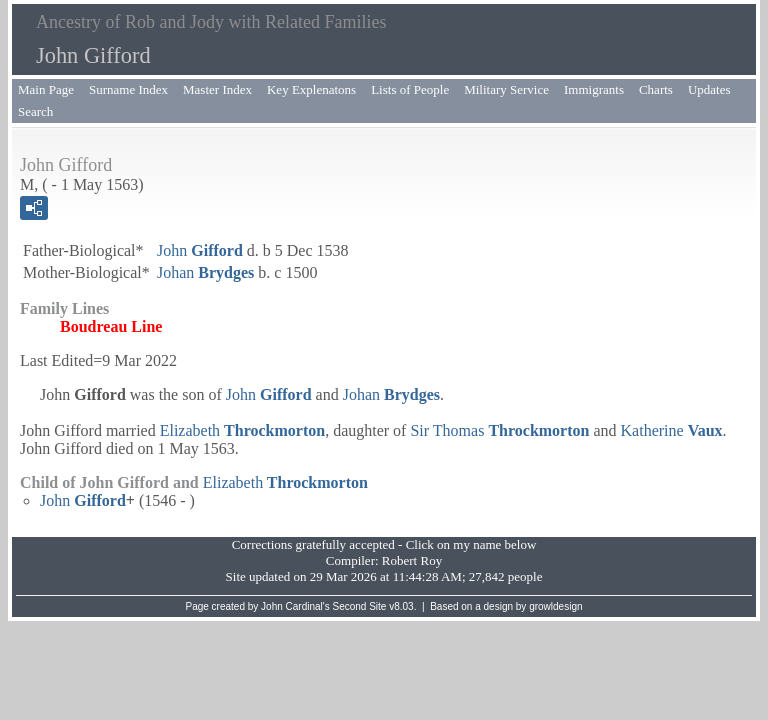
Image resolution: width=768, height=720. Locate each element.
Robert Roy (412, 560)
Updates (709, 89)
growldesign (555, 606)
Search (35, 111)
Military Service (506, 89)
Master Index (217, 89)
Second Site (360, 606)
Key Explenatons (311, 89)
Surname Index (128, 89)
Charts (656, 89)
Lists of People (410, 89)
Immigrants (594, 89)
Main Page (46, 89)
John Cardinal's (295, 606)
